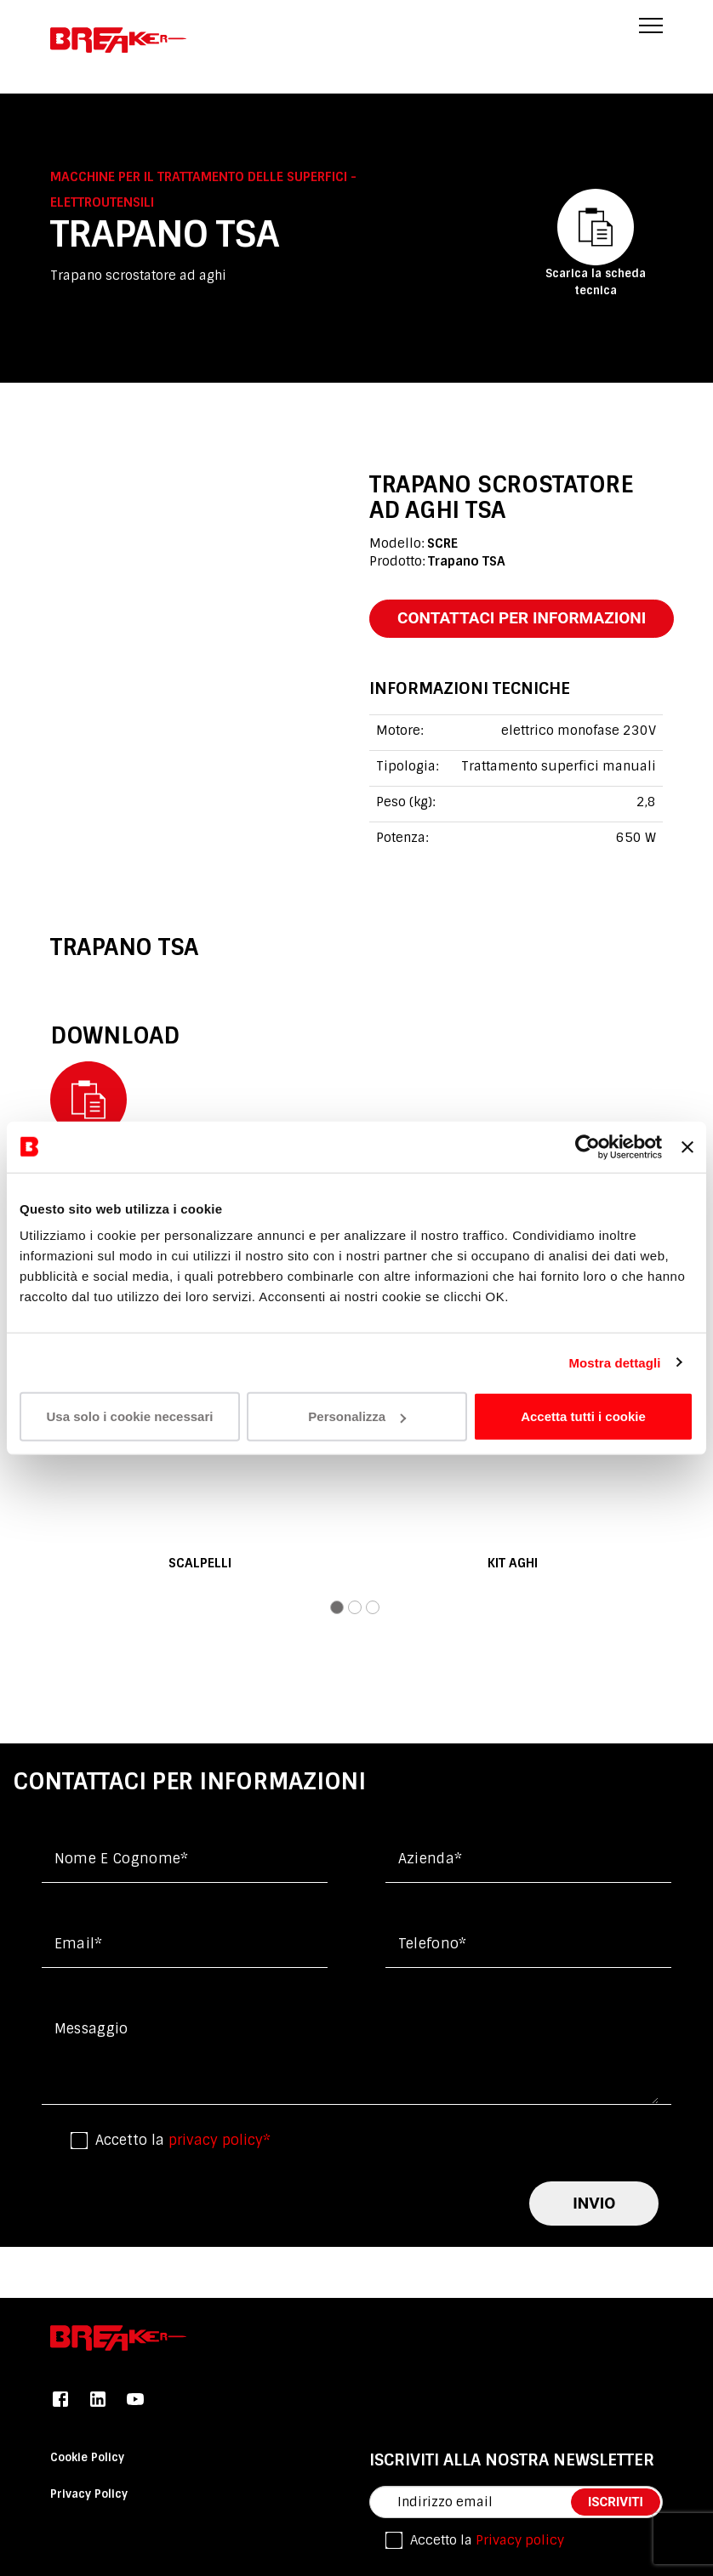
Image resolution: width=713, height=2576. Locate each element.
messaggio (91, 2029)
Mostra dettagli (614, 1362)
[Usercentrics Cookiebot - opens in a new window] (587, 1146)
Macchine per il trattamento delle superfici (200, 176)
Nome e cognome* (121, 1859)
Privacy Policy (89, 2494)
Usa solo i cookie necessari (130, 1416)
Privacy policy (520, 2540)
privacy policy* (219, 2140)
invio (594, 2203)
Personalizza (357, 1416)
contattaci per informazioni (521, 618)
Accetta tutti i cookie (583, 1416)
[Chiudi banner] (687, 1146)
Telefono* (432, 1944)
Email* (78, 1944)
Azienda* (430, 1859)
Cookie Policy (87, 2457)
